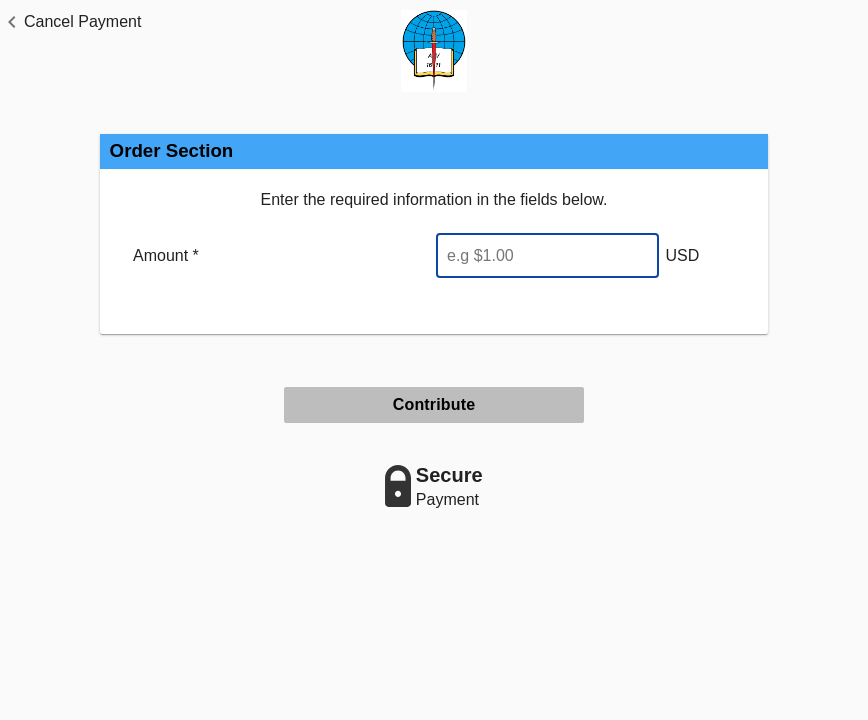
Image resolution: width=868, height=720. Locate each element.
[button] (70, 22)
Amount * (166, 255)
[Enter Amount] (547, 255)
